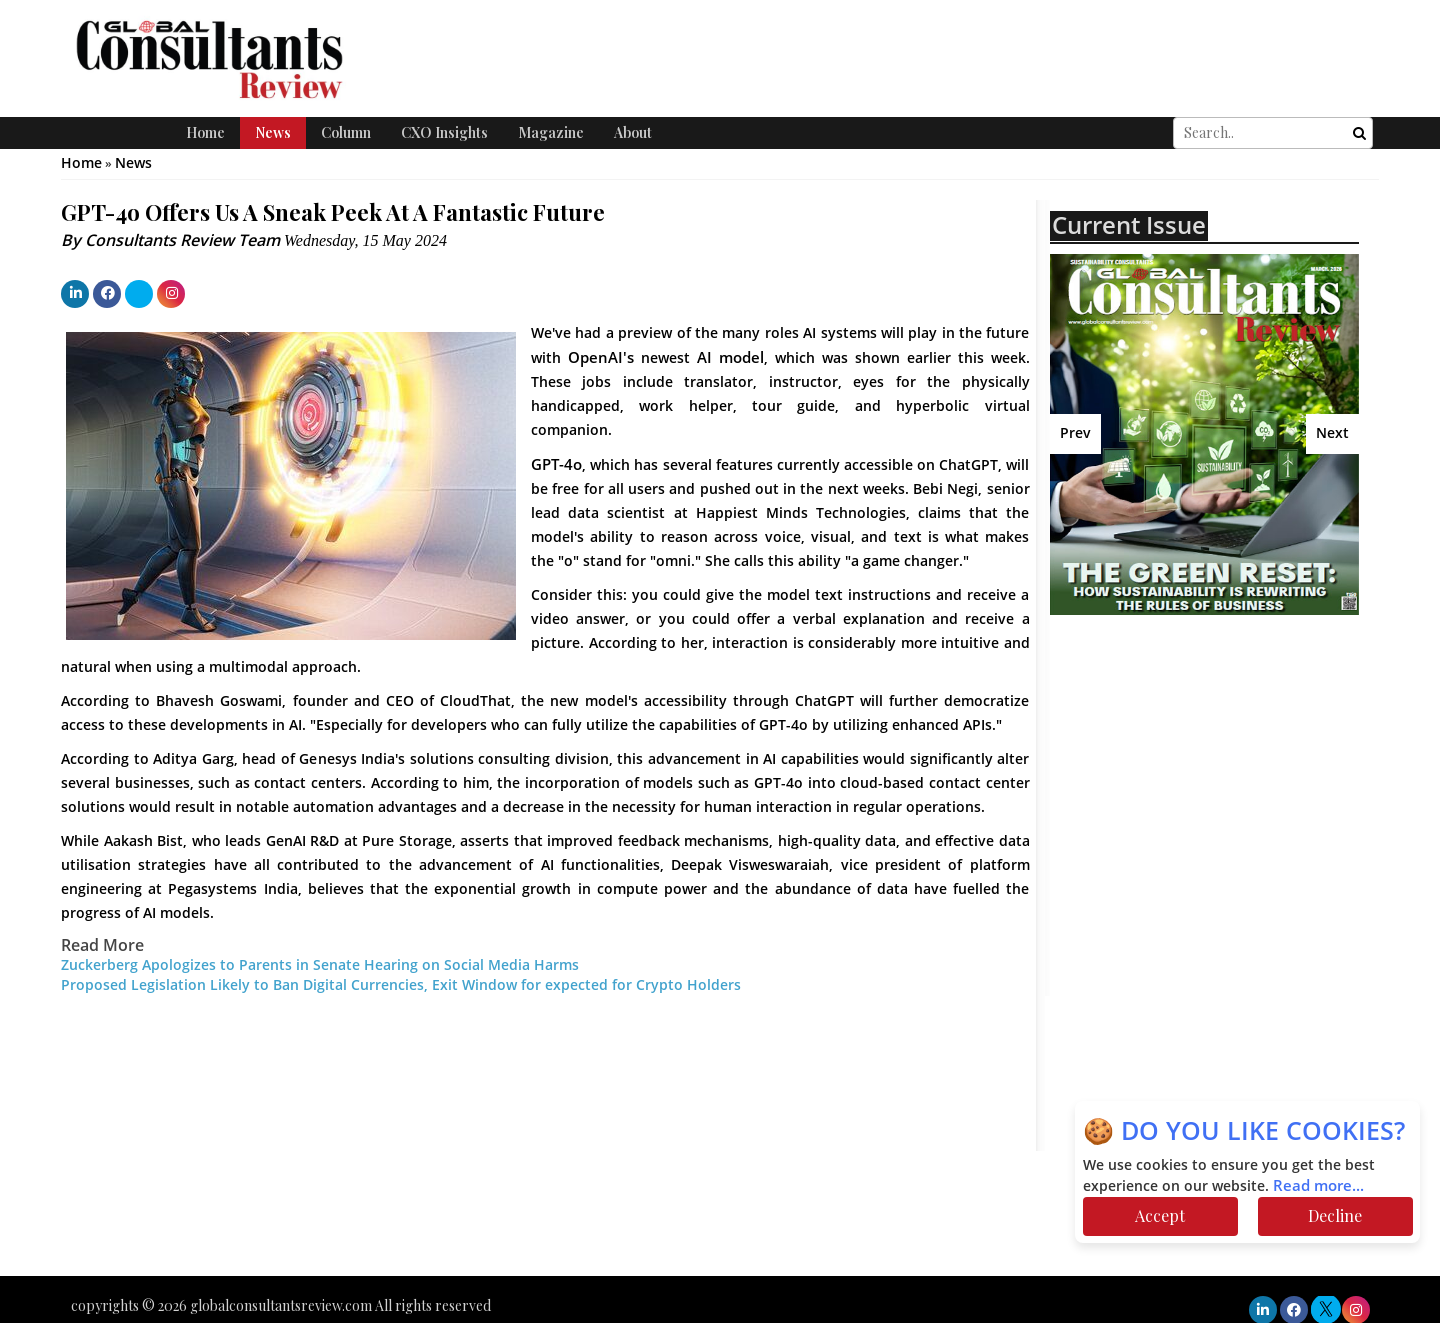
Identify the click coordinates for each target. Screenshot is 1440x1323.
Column (346, 132)
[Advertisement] (1225, 775)
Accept (1160, 1215)
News (273, 132)
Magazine (551, 132)
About (633, 132)
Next (1332, 433)
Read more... (1318, 1186)
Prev (1075, 433)
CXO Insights (444, 132)
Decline (1335, 1215)
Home (205, 132)
